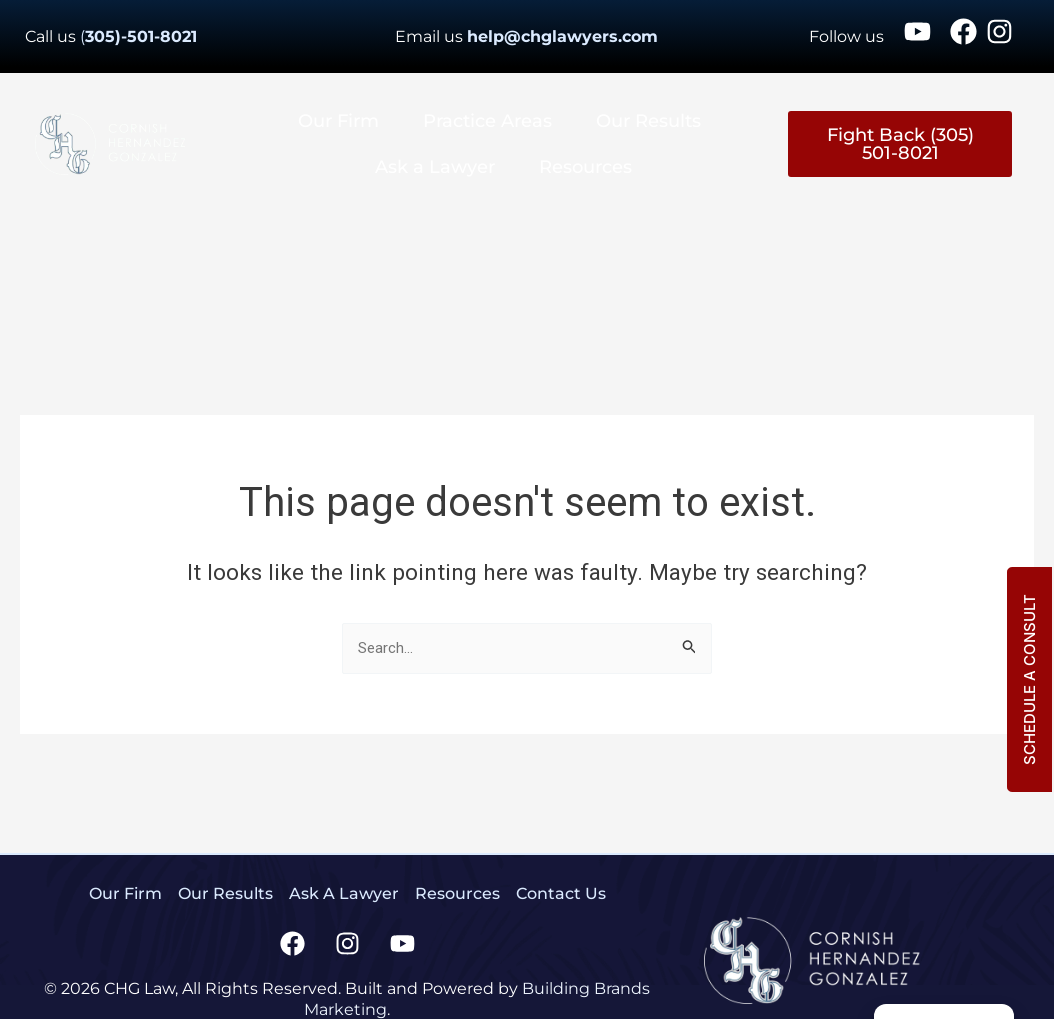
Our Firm (338, 121)
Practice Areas (487, 121)
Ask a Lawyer (435, 167)
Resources (585, 167)
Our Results (648, 121)
